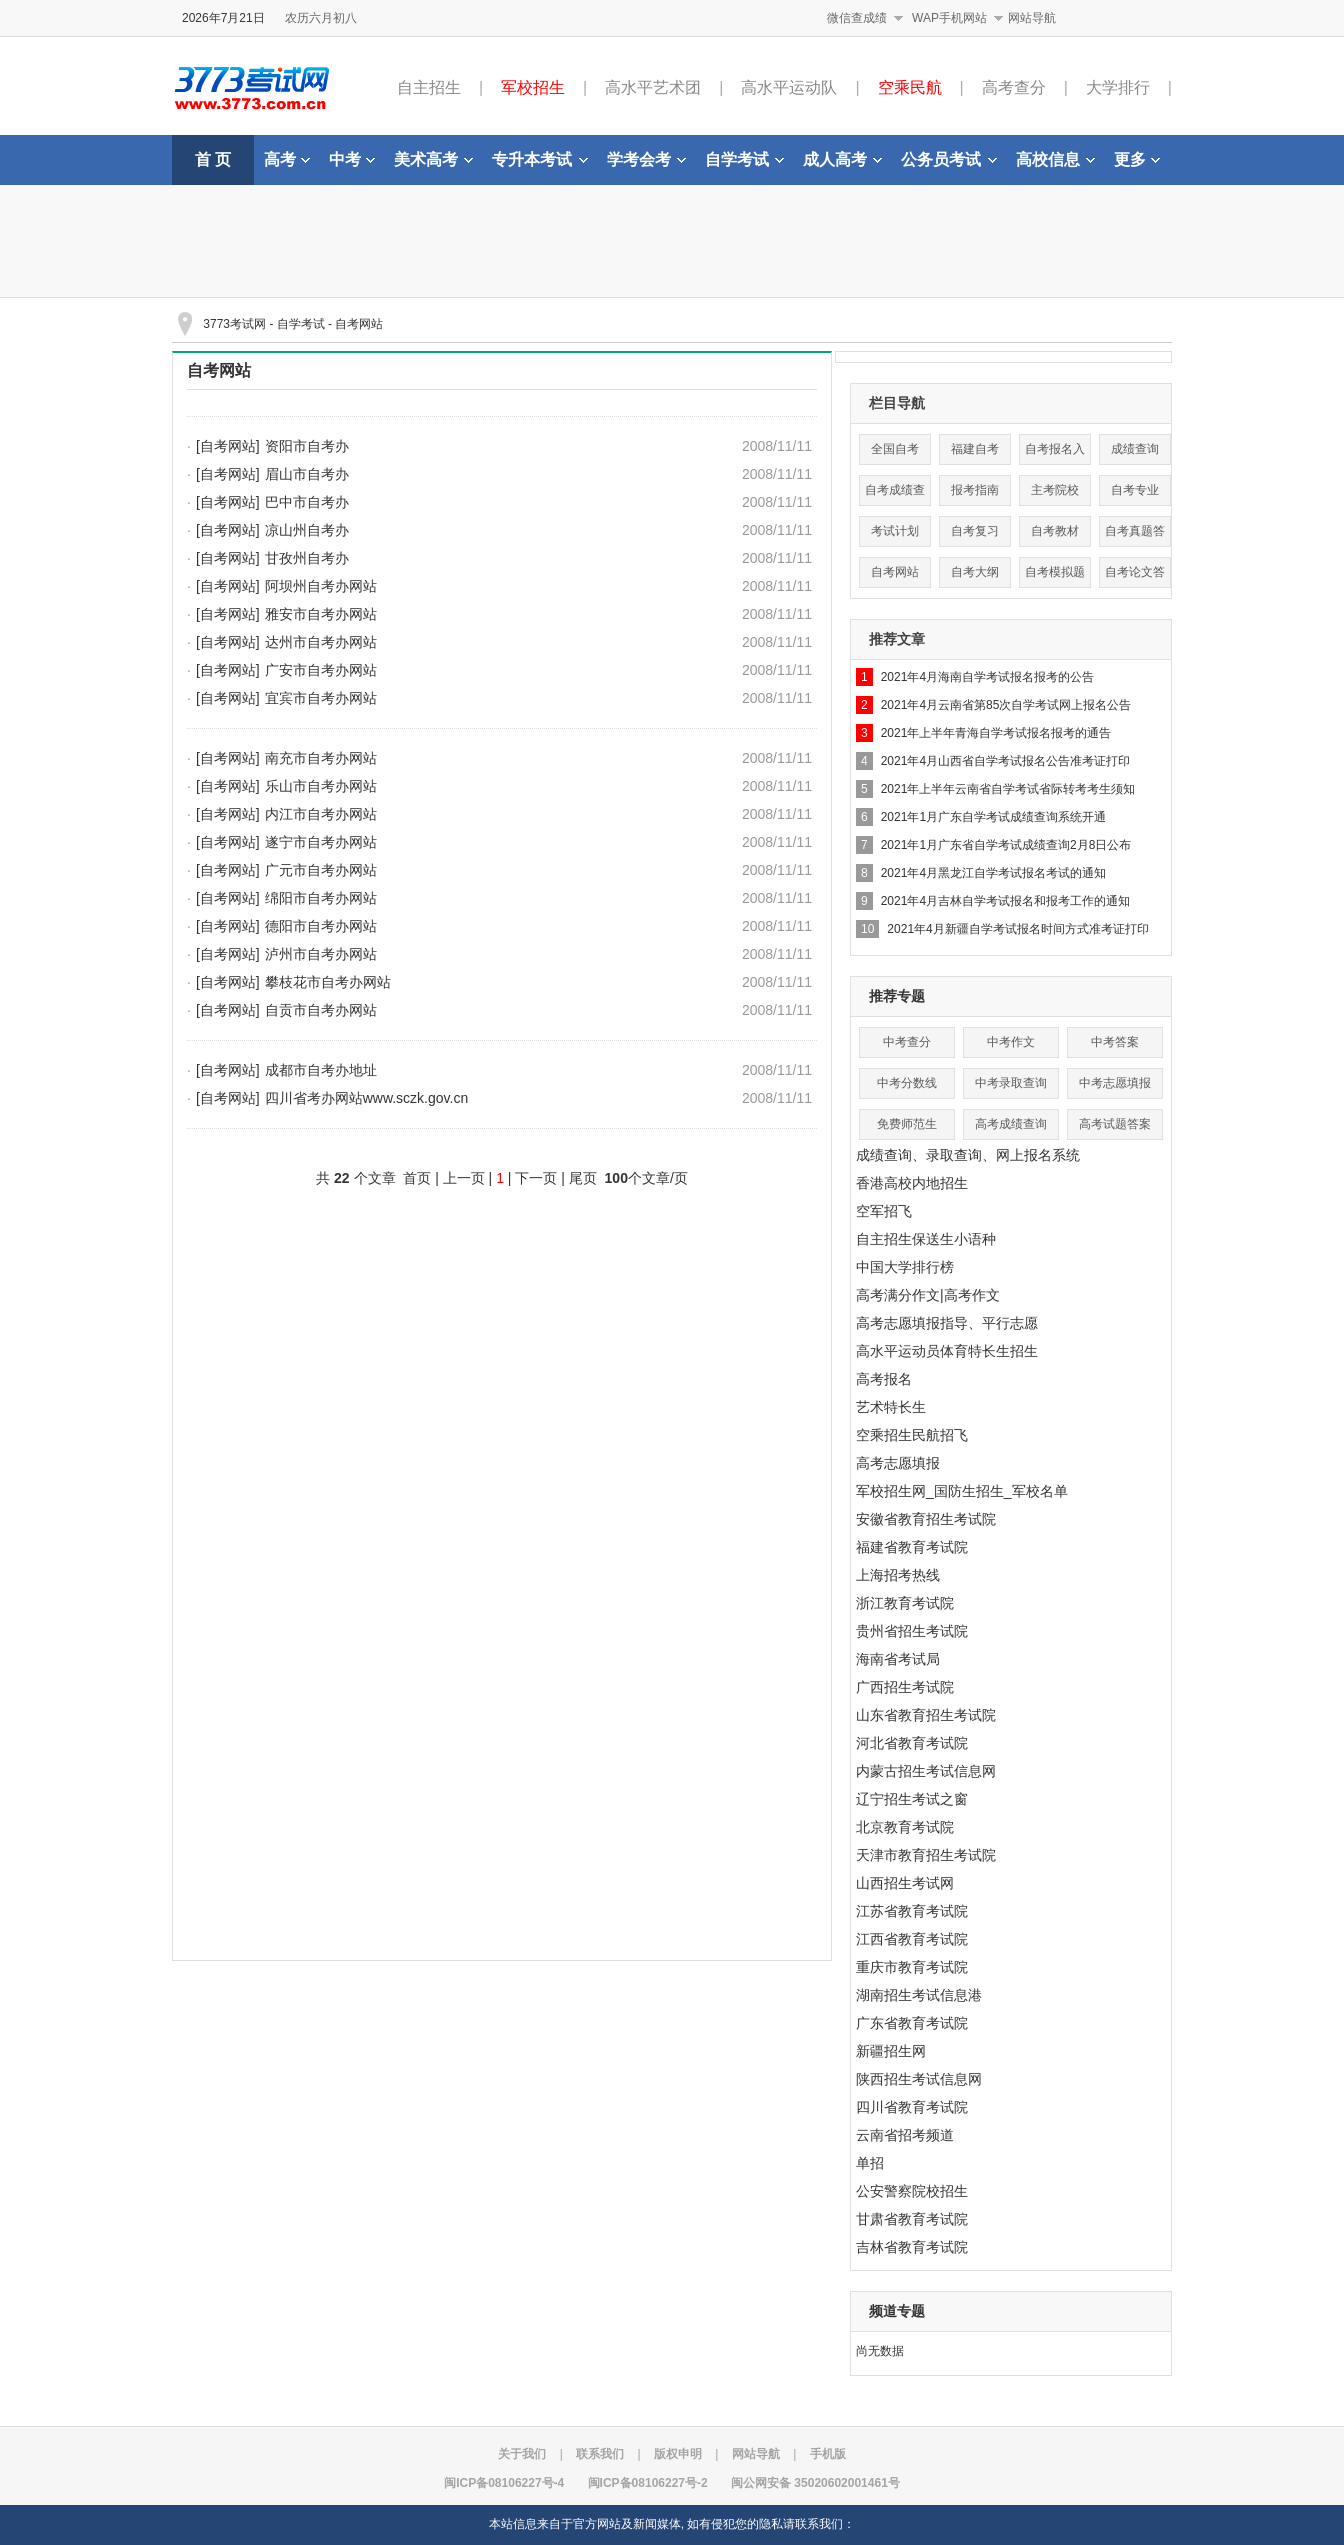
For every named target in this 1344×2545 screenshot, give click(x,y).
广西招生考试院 (905, 1687)
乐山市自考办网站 (321, 786)
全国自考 (895, 449)
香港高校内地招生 (912, 1183)
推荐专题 (897, 996)
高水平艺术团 (653, 87)
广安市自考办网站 (321, 670)
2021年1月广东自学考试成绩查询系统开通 (993, 817)
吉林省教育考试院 (912, 2247)
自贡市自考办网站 (321, 1010)
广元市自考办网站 (321, 870)
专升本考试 (540, 159)
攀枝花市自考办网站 (328, 982)
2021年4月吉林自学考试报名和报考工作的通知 (1005, 901)
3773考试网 (234, 324)
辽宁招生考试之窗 (912, 1799)
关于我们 (522, 2454)
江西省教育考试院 (912, 1939)
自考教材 (1055, 531)
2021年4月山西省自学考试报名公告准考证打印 (1005, 761)
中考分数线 (907, 1083)
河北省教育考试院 (912, 1743)
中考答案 (1115, 1042)
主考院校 (1055, 490)
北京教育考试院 (905, 1827)
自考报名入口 (1055, 453)
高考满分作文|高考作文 (928, 1295)
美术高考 (433, 159)
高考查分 (1014, 87)
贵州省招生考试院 (912, 1631)
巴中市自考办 (307, 502)
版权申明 (678, 2454)
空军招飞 (884, 1211)
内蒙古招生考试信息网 (926, 1771)
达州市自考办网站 (321, 642)
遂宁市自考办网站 (321, 842)
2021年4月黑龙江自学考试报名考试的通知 (993, 873)
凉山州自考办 (307, 530)
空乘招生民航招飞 (912, 1435)
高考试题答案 (1115, 1124)
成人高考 (842, 159)
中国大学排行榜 (905, 1267)
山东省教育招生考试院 (926, 1715)
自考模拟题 (1055, 572)
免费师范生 (907, 1124)
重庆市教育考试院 (912, 1967)
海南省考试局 (898, 1659)
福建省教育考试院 (912, 1547)
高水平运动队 (789, 87)
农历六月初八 (321, 18)
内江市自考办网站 (321, 814)
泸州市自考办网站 (321, 954)
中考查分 (907, 1042)
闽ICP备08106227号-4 (504, 2483)
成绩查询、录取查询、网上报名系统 (968, 1155)
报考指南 (975, 490)
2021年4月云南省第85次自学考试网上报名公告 (1006, 705)
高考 (287, 159)
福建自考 (975, 449)
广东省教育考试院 (912, 2023)
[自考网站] (228, 446)
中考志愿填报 (1115, 1083)
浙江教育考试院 (905, 1603)
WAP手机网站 (949, 18)
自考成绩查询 (895, 494)
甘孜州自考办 (307, 558)
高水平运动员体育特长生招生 (947, 1351)
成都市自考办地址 (321, 1070)
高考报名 (884, 1379)
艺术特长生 (891, 1407)
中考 (352, 159)
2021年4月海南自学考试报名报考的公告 (987, 677)
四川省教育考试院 (912, 2107)
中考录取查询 (1011, 1083)
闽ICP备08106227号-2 (648, 2483)
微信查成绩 (857, 18)
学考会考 (646, 159)
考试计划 (895, 531)
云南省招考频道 (905, 2135)
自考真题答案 (1135, 535)
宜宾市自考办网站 (321, 698)
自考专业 (1135, 490)
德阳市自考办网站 (321, 926)
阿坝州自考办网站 (321, 586)
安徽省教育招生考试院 (926, 1519)
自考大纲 (975, 572)
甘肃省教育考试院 (912, 2219)
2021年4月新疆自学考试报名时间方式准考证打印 (1017, 929)
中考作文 (1011, 1042)
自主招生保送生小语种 (926, 1239)
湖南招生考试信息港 (919, 1995)
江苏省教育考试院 (912, 1911)
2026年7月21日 (223, 18)
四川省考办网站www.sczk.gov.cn (367, 1098)
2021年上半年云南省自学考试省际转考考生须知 (1008, 789)
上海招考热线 (898, 1575)
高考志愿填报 (898, 1463)
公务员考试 (949, 159)
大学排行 (1118, 87)
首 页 (213, 159)
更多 (1137, 159)
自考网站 (359, 324)
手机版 (828, 2454)
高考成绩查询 (1011, 1124)
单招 (870, 2163)
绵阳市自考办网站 (321, 898)
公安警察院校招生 (912, 2191)
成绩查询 (1135, 449)
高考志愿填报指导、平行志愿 (947, 1323)
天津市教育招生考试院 (926, 1855)
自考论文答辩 (1135, 576)
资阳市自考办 (307, 446)
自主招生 (429, 87)
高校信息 (1055, 159)
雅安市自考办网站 (321, 614)
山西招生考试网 (905, 1883)
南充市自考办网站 (321, 758)
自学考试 (744, 159)
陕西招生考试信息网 (919, 2079)
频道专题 (897, 2311)
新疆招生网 (891, 2051)
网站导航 (1032, 18)
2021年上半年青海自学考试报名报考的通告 (996, 733)
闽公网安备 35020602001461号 (815, 2483)
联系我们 (600, 2454)
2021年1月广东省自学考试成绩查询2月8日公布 (1006, 845)
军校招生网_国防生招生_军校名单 (962, 1491)
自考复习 (975, 531)
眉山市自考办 (307, 474)
